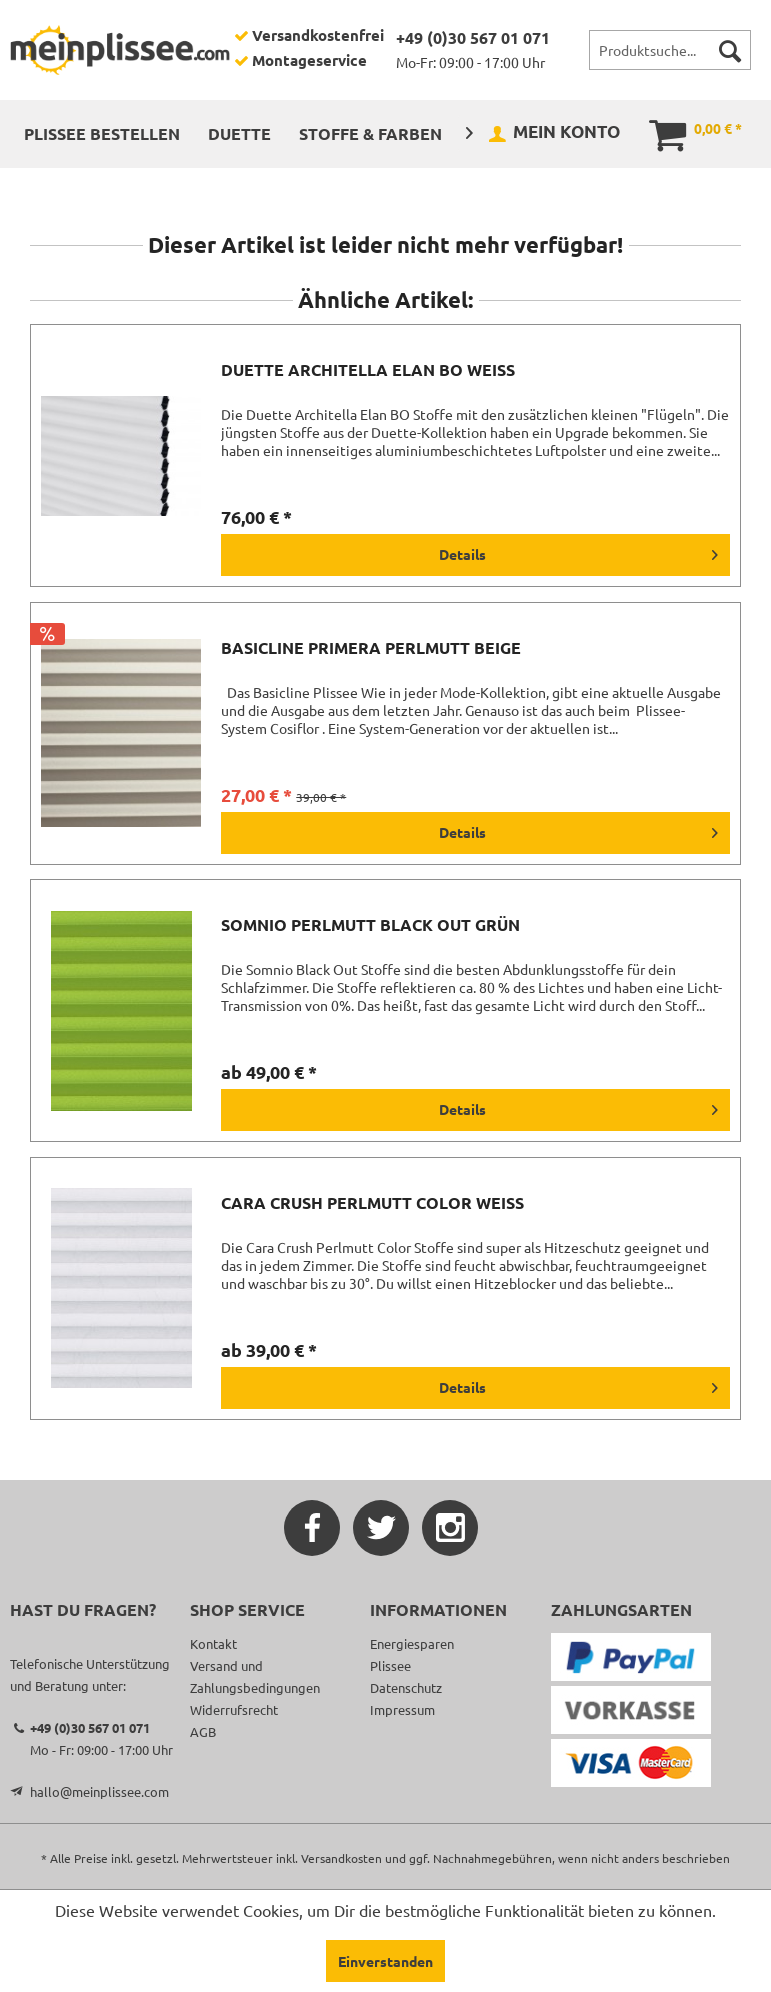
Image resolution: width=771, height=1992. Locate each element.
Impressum (402, 1709)
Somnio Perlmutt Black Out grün (370, 925)
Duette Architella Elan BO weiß (368, 370)
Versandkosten (341, 1858)
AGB (203, 1731)
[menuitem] (670, 50)
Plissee (390, 1665)
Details (578, 551)
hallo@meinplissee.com (99, 1791)
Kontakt (213, 1643)
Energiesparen (412, 1643)
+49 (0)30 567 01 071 (473, 37)
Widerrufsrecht (234, 1709)
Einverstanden (385, 1961)
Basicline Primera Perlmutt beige (371, 648)
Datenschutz (406, 1687)
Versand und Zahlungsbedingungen (255, 1676)
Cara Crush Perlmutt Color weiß (372, 1203)
